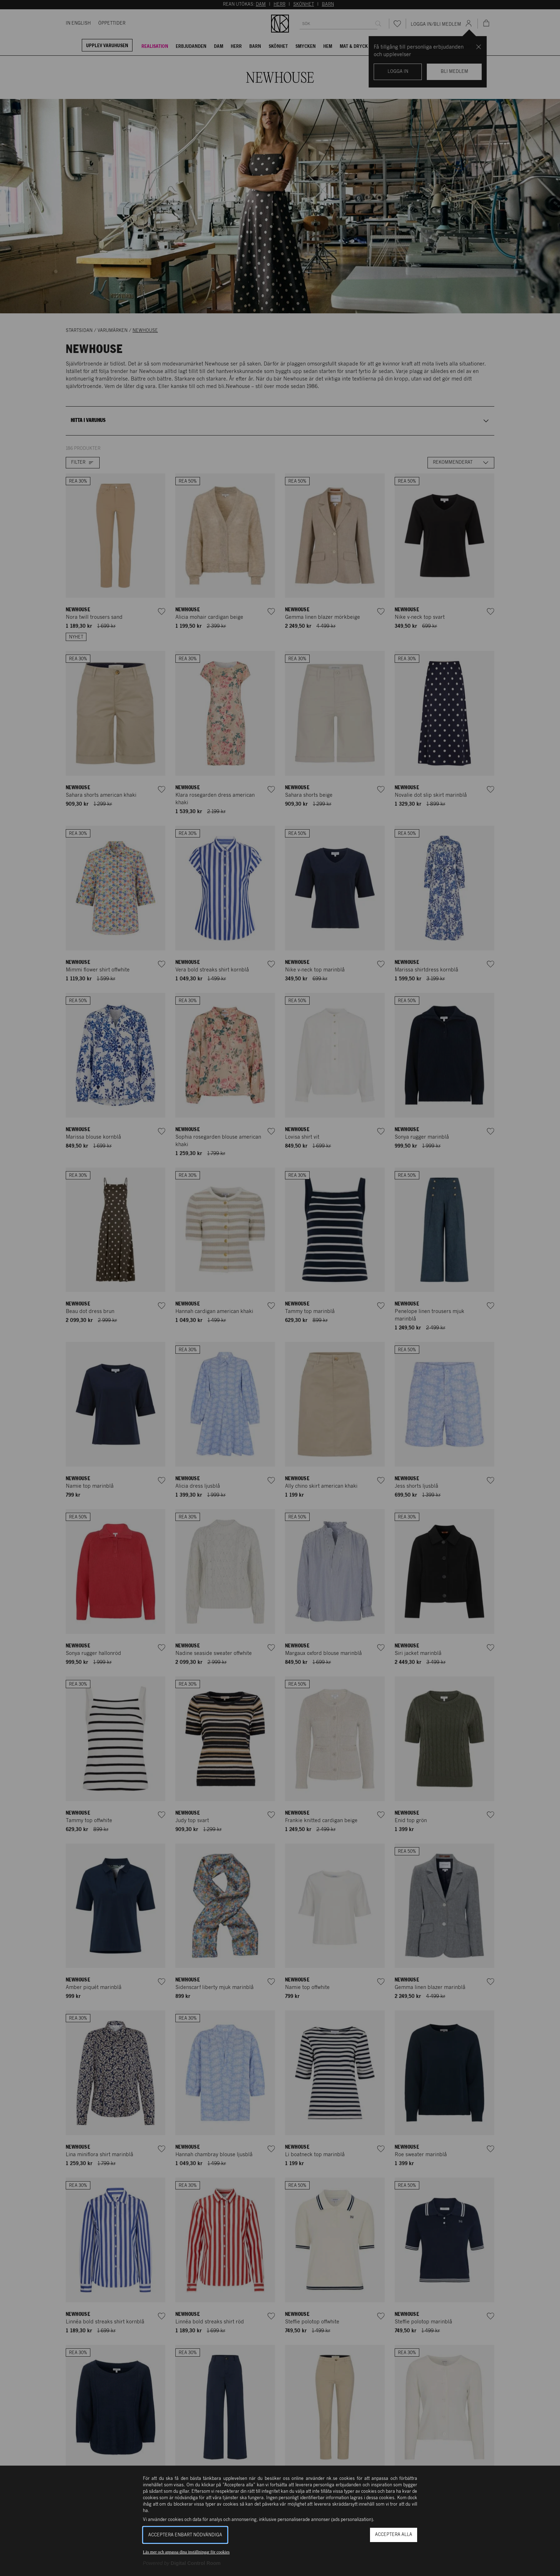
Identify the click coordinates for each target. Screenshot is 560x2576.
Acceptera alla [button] (393, 2535)
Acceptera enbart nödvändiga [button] (185, 2535)
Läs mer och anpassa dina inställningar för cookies (186, 2552)
